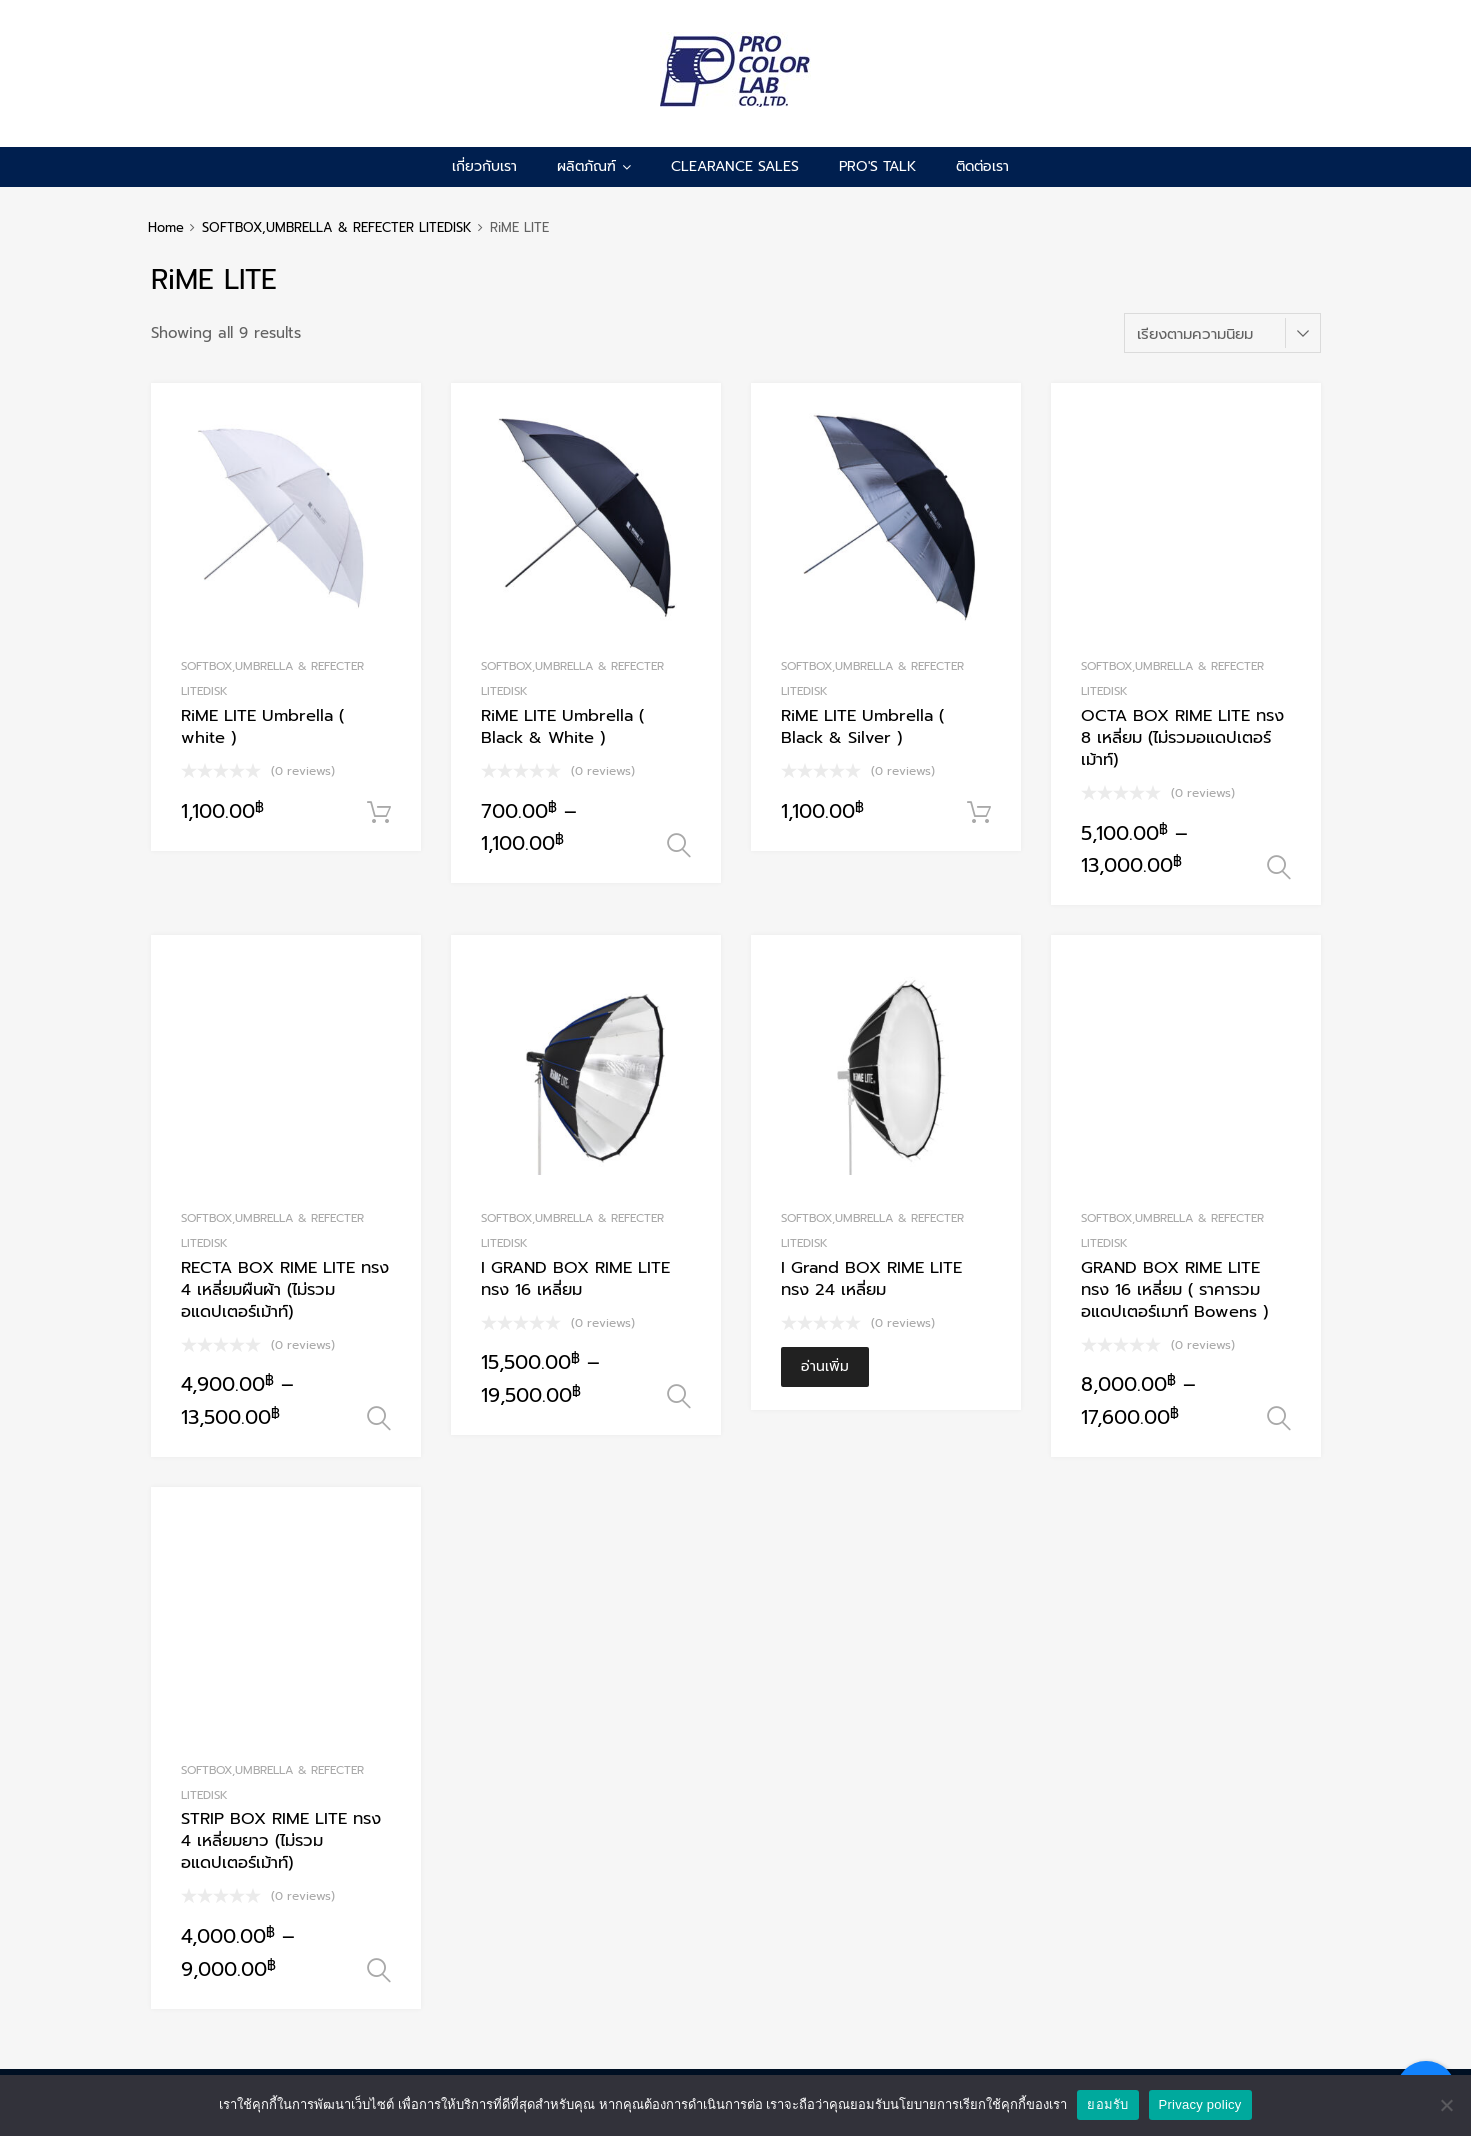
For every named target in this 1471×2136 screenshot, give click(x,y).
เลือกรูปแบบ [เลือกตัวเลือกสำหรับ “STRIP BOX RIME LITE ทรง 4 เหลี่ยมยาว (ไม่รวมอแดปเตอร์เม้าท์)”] (379, 1971)
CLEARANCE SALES (735, 166)
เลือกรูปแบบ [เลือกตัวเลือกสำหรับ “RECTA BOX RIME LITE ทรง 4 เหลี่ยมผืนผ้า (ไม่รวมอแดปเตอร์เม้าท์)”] (379, 1419)
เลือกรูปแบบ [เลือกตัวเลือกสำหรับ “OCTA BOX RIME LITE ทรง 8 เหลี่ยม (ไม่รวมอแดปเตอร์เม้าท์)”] (1279, 868)
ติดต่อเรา (982, 166)
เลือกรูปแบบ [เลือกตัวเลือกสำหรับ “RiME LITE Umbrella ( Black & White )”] (679, 846)
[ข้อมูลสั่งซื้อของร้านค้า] (1222, 333)
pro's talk (877, 166)
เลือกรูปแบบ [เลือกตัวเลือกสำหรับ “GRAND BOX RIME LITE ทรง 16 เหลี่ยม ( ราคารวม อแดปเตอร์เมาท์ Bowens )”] (1279, 1419)
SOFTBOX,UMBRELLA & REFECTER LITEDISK (337, 227)
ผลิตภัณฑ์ (594, 167)
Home (166, 227)
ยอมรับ (1107, 2104)
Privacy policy (1200, 2104)
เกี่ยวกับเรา (484, 166)
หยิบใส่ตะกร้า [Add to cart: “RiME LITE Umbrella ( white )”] (379, 813)
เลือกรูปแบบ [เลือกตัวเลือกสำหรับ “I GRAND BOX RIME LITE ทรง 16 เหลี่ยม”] (679, 1397)
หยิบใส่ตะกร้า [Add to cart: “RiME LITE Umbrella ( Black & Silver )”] (979, 813)
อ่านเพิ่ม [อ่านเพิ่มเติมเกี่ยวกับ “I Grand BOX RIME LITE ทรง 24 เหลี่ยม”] (825, 1366)
